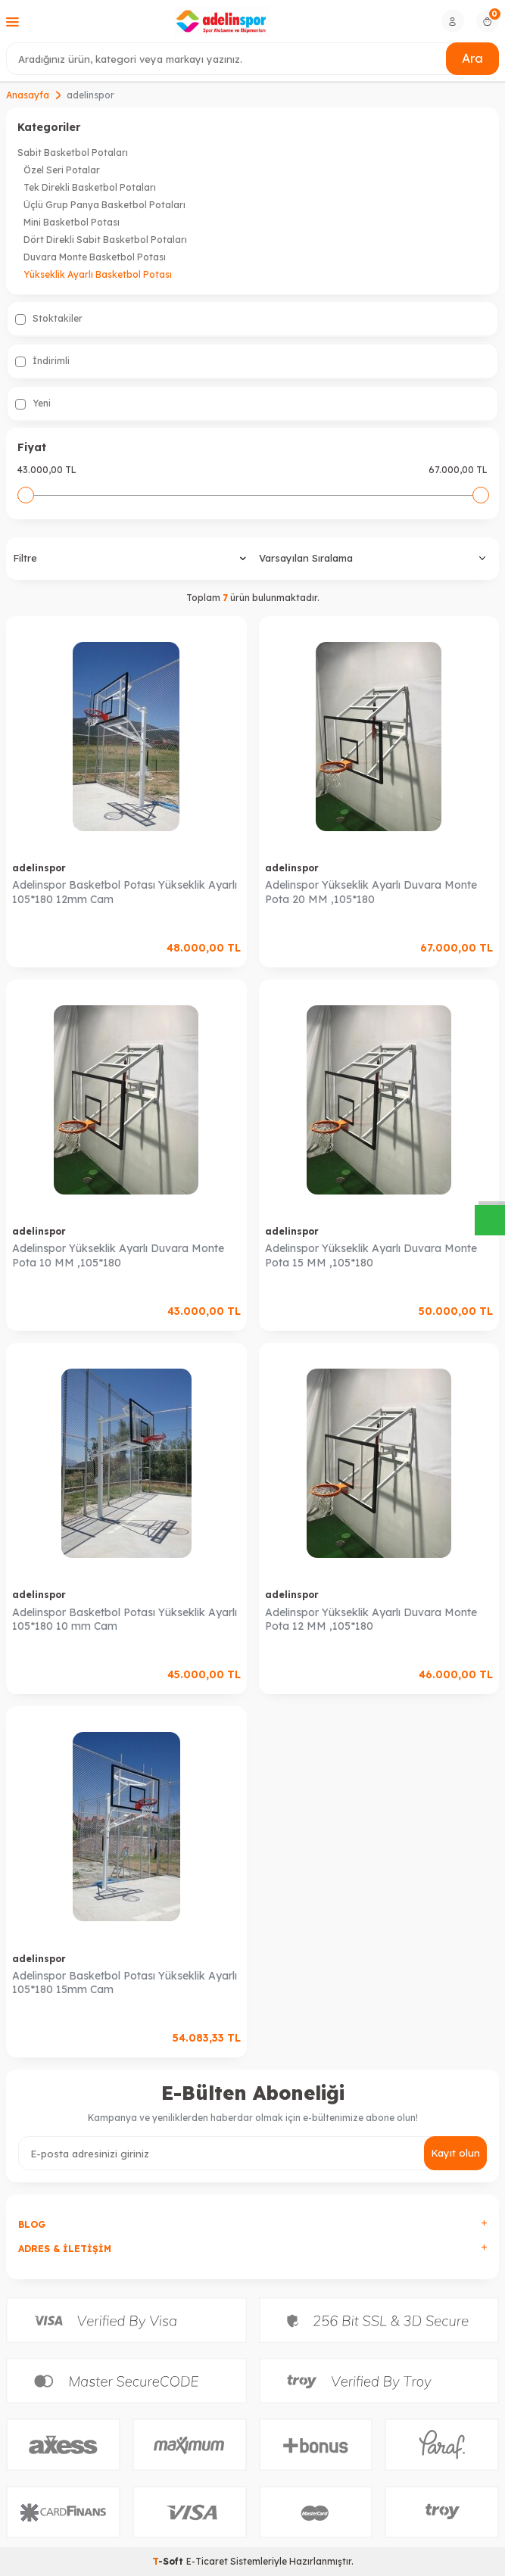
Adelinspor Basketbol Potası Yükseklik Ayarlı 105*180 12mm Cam (124, 892)
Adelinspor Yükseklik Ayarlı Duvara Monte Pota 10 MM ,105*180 (118, 1255)
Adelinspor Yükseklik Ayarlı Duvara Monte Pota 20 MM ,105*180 (371, 892)
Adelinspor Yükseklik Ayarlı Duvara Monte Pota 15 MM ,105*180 (371, 1255)
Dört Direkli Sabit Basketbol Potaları (105, 239)
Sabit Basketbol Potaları (72, 152)
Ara (472, 58)
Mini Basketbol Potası (71, 222)
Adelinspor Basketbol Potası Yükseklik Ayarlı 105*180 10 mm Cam (124, 1620)
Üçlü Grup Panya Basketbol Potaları (104, 204)
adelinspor (39, 868)
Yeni (33, 403)
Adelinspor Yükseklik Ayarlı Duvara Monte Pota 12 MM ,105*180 (371, 1620)
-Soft (169, 2561)
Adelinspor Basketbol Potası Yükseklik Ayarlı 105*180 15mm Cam (124, 1983)
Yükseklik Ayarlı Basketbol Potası (97, 274)
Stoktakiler (49, 319)
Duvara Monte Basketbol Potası (94, 257)
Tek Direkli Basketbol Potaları (89, 187)
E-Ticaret (207, 2561)
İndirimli (42, 361)
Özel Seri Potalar (61, 170)
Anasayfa (27, 95)
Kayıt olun (455, 2153)
